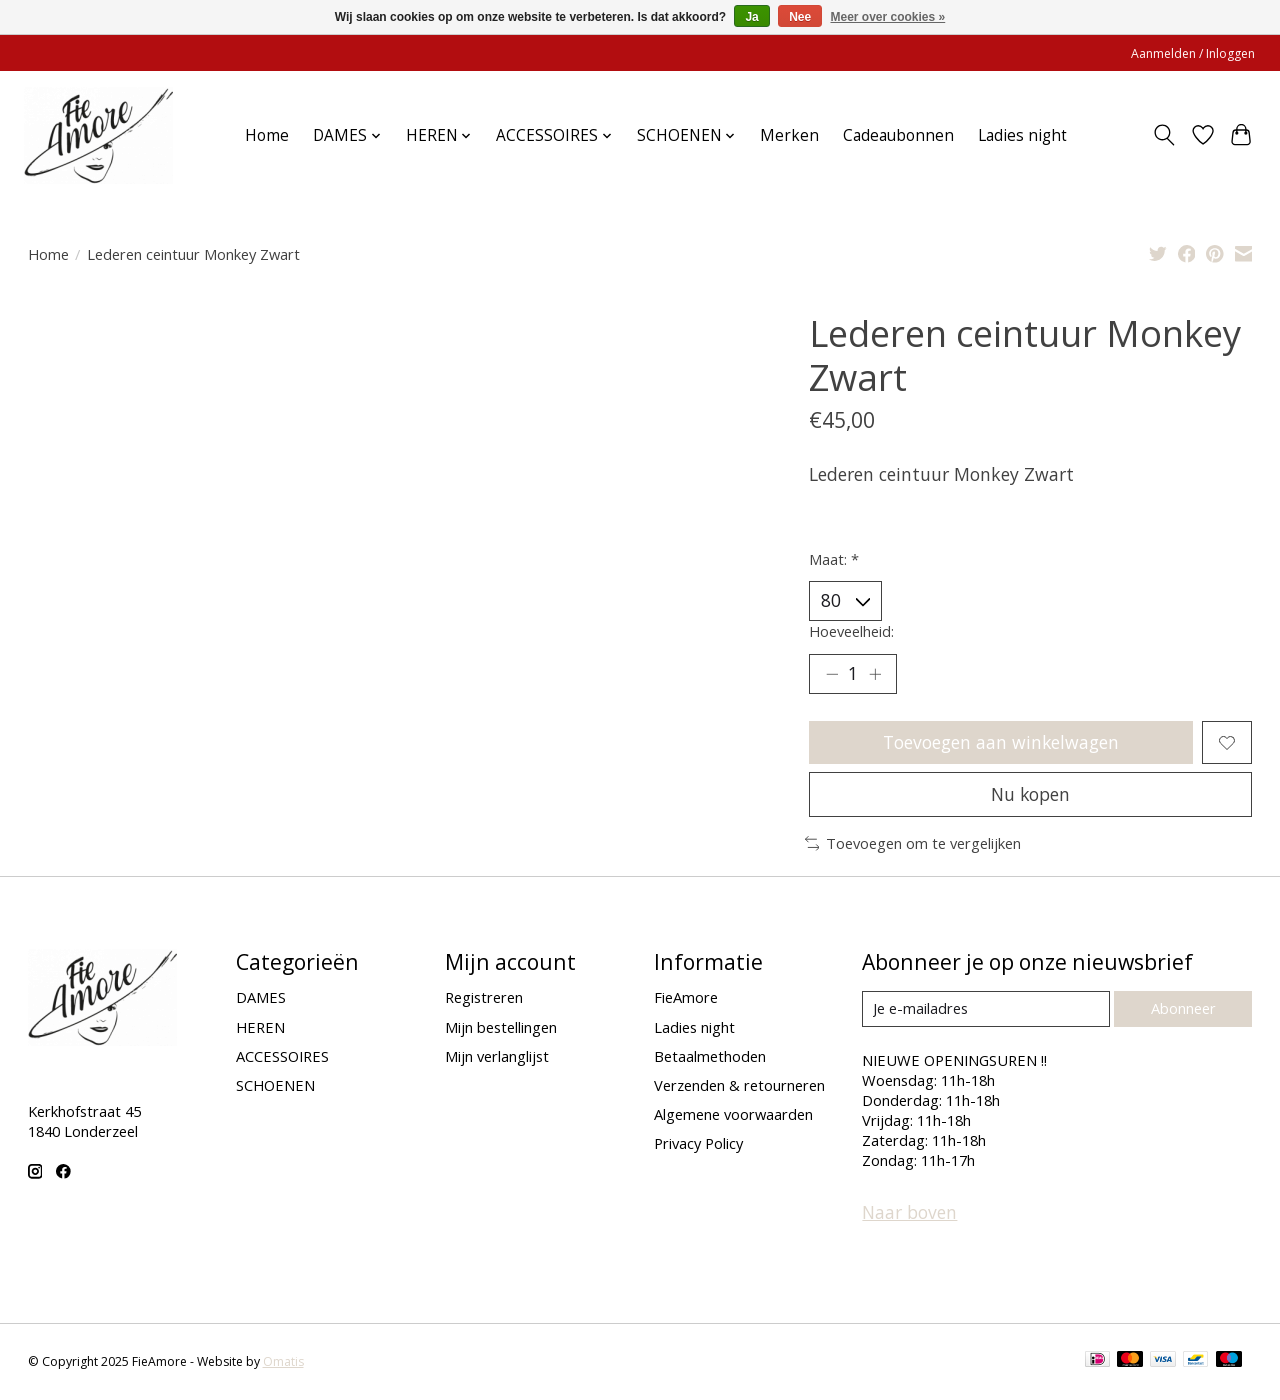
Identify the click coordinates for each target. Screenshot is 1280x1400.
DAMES (261, 999)
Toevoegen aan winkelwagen (1001, 743)
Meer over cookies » (888, 17)
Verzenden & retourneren (739, 1086)
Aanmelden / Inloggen (1193, 53)
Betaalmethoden (710, 1057)
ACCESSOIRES (282, 1057)
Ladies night (1022, 135)
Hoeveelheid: (851, 631)
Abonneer (1183, 1009)
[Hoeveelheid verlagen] (832, 674)
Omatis (283, 1362)
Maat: (834, 559)
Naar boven (909, 1213)
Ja (751, 17)
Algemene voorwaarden (733, 1115)
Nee (800, 17)
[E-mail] (985, 1010)
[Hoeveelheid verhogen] (875, 674)
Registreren (484, 999)
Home (267, 135)
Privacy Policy (698, 1144)
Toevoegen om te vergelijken (913, 845)
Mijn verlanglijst (497, 1057)
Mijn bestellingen (501, 1028)
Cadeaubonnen (898, 135)
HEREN (260, 1028)
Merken (789, 135)
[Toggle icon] (1163, 135)
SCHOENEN (275, 1086)
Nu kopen (1031, 795)
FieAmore (686, 999)
